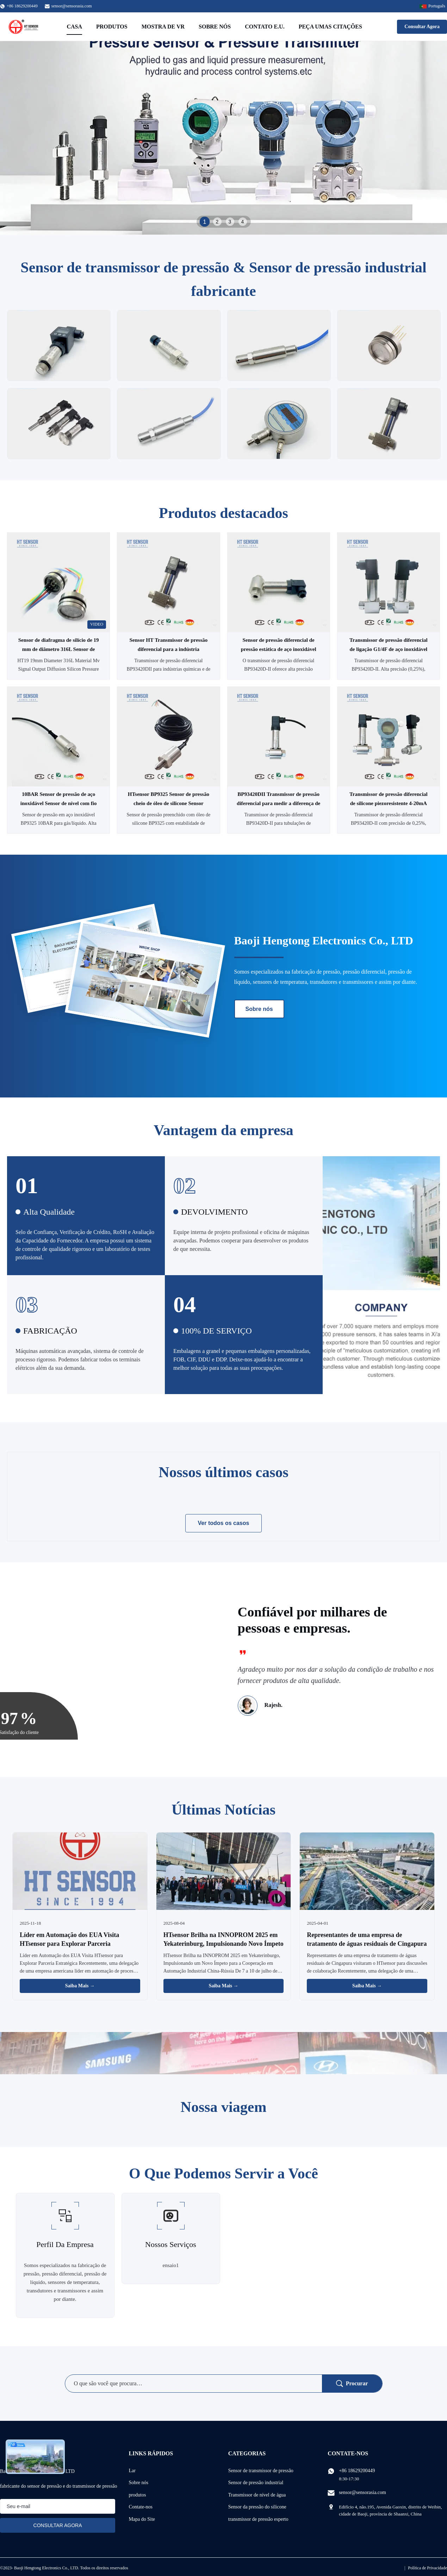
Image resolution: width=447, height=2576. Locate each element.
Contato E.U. (264, 27)
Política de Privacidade (427, 2567)
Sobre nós (215, 27)
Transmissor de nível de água (257, 2495)
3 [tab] (230, 221)
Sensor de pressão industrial (256, 2482)
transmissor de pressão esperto (258, 2519)
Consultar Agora (422, 26)
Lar (132, 2470)
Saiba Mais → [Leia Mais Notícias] (80, 1985)
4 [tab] (242, 221)
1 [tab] (204, 221)
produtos (137, 2495)
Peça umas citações (330, 27)
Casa (74, 27)
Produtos (112, 27)
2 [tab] (217, 221)
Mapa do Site (142, 2519)
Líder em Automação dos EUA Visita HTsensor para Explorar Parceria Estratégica (69, 1943)
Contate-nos (141, 2506)
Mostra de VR (163, 27)
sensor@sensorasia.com (71, 6)
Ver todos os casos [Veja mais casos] (223, 1523)
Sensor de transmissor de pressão (260, 2470)
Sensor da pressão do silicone (257, 2506)
